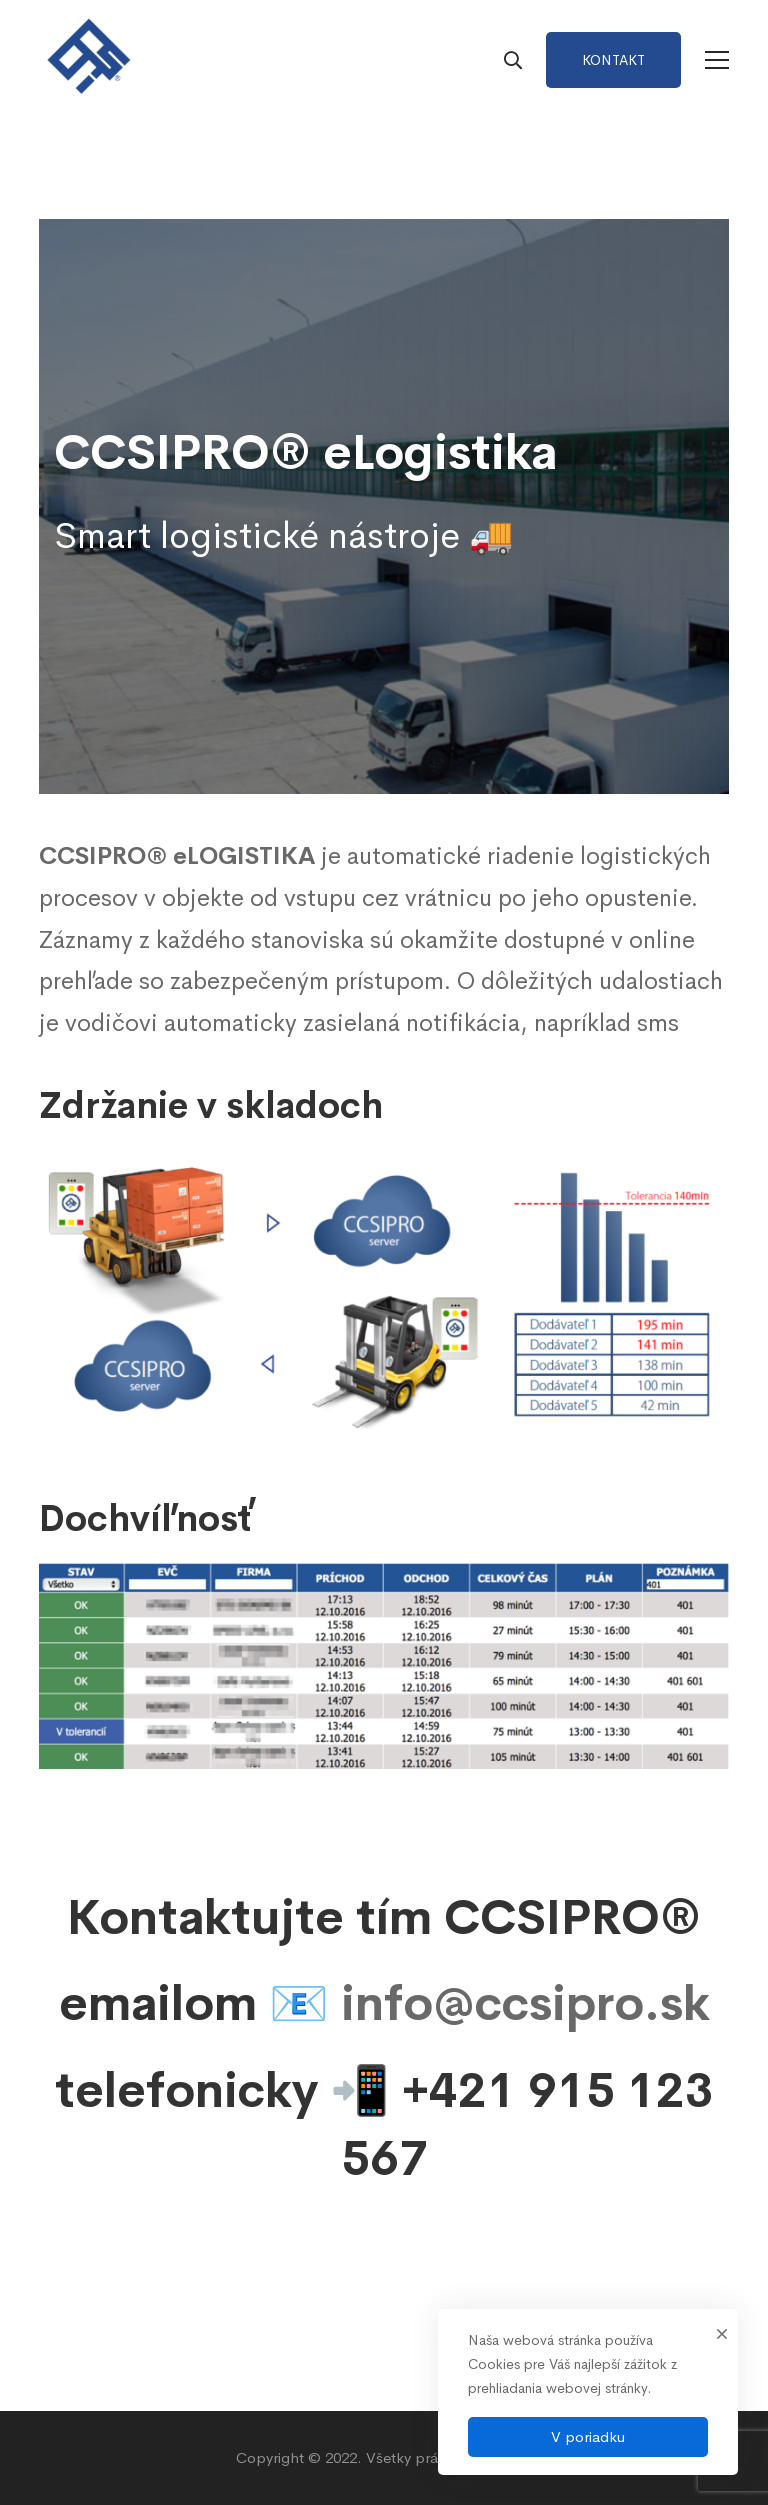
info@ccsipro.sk (525, 2003)
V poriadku (588, 2436)
